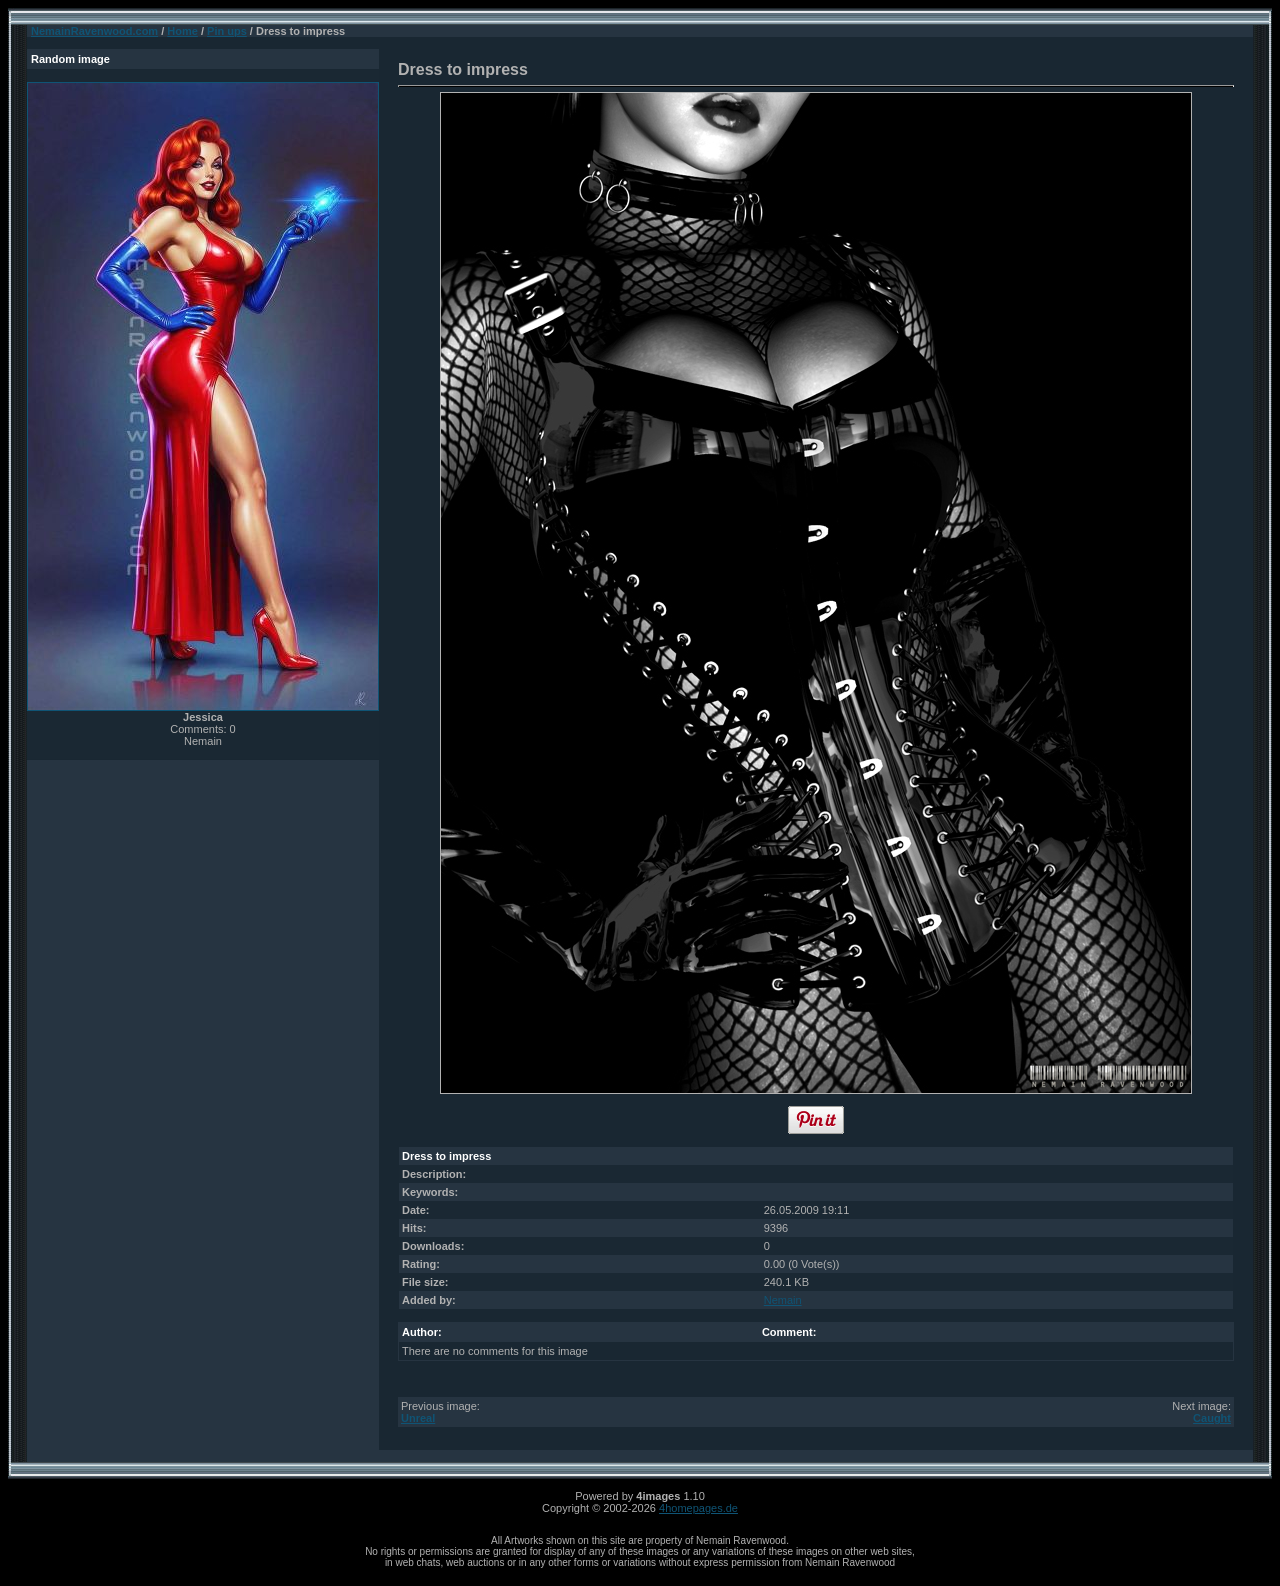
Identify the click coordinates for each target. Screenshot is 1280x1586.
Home (182, 31)
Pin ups (227, 31)
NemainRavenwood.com (94, 31)
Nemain (783, 1300)
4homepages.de (698, 1508)
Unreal (418, 1418)
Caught (1212, 1418)
